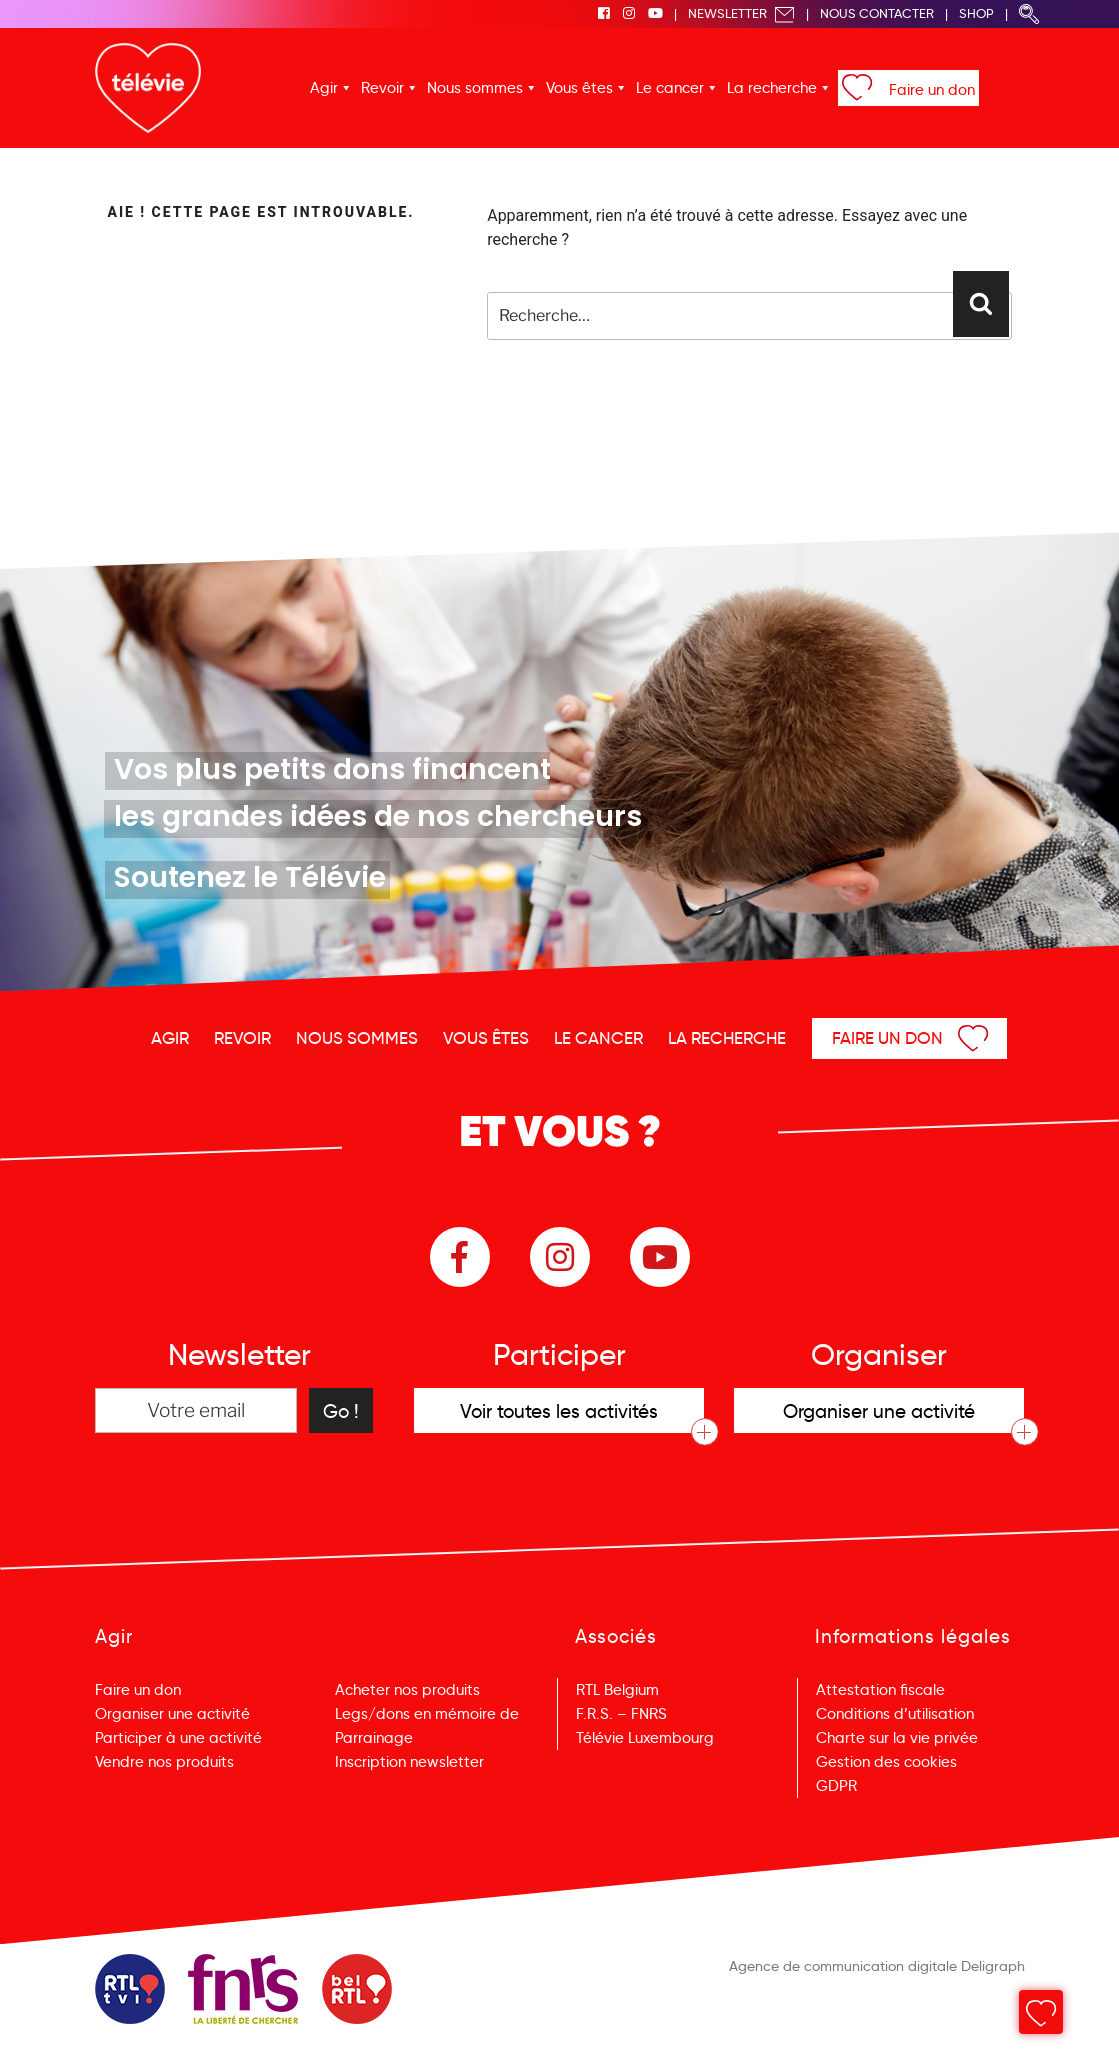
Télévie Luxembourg (645, 1738)
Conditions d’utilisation (895, 1714)
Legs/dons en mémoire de (427, 1714)
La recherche (772, 88)
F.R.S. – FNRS (621, 1714)
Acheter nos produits (407, 1690)
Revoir (382, 88)
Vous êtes (579, 88)
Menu (1044, 2013)
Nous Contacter (877, 13)
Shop (976, 13)
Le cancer (670, 88)
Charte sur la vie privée (897, 1738)
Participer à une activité (178, 1738)
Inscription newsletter (409, 1762)
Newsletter (741, 13)
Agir (324, 88)
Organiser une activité (172, 1714)
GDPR (836, 1786)
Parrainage (374, 1738)
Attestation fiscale (880, 1690)
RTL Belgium (617, 1690)
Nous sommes (475, 88)
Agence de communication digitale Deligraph (877, 1966)
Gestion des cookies (886, 1762)
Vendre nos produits (164, 1762)
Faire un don (932, 90)
